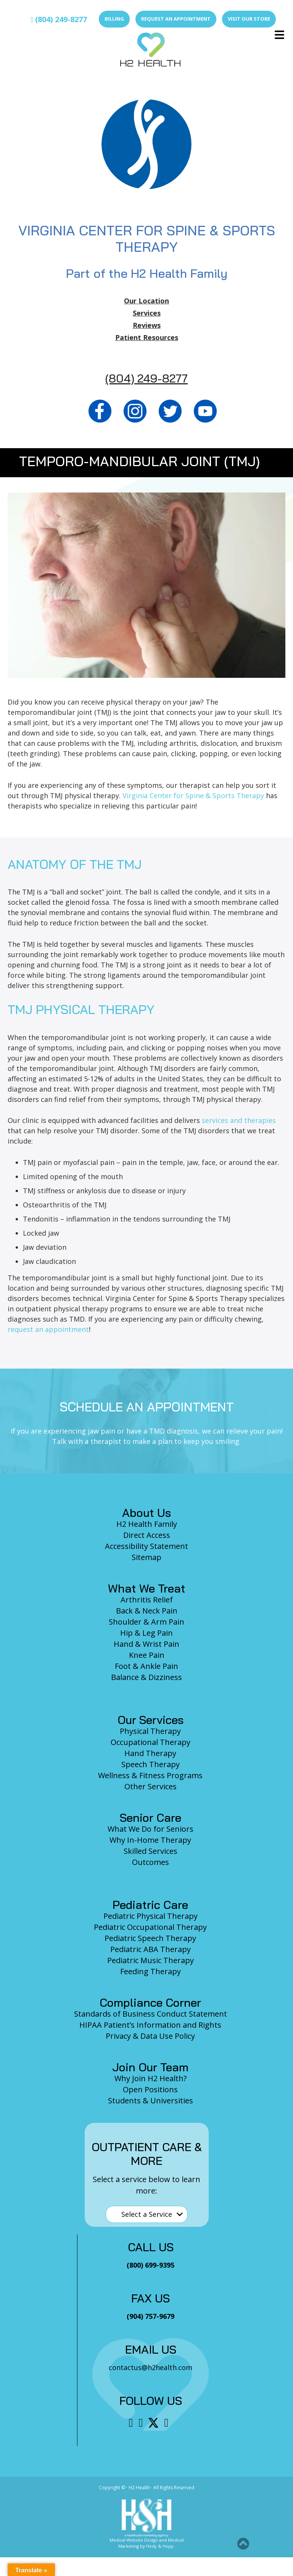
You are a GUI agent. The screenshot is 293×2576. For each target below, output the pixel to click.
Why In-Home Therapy (150, 1840)
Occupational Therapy (150, 1742)
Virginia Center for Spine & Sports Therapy (193, 795)
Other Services (150, 1786)
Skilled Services (150, 1851)
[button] (243, 2543)
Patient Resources (146, 337)
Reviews (147, 325)
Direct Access (146, 1535)
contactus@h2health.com (150, 2367)
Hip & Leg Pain (146, 1633)
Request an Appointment (176, 18)
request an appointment (48, 1329)
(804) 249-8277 (59, 19)
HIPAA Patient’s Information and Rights (150, 2025)
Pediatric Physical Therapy (150, 1916)
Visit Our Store (249, 18)
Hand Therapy (150, 1753)
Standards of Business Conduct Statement (150, 2014)
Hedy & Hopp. (160, 2546)
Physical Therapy (150, 1731)
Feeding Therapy (150, 1971)
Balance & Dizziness (146, 1677)
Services (147, 313)
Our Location (146, 300)
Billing (114, 18)
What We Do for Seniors (150, 1829)
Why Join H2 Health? (150, 2078)
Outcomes (150, 1862)
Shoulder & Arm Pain (146, 1622)
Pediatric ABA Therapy (150, 1949)
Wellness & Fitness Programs (150, 1775)
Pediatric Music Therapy (150, 1960)
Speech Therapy (150, 1764)
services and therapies (239, 1120)
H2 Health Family (146, 1524)
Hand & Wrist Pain (146, 1644)
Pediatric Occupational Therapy (150, 1927)
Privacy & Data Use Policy (150, 2036)
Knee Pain (146, 1655)
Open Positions (150, 2089)
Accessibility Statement (146, 1546)
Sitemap (146, 1557)
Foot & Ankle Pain (146, 1666)
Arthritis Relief (147, 1599)
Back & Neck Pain (146, 1611)
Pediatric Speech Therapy (150, 1938)
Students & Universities (150, 2100)
